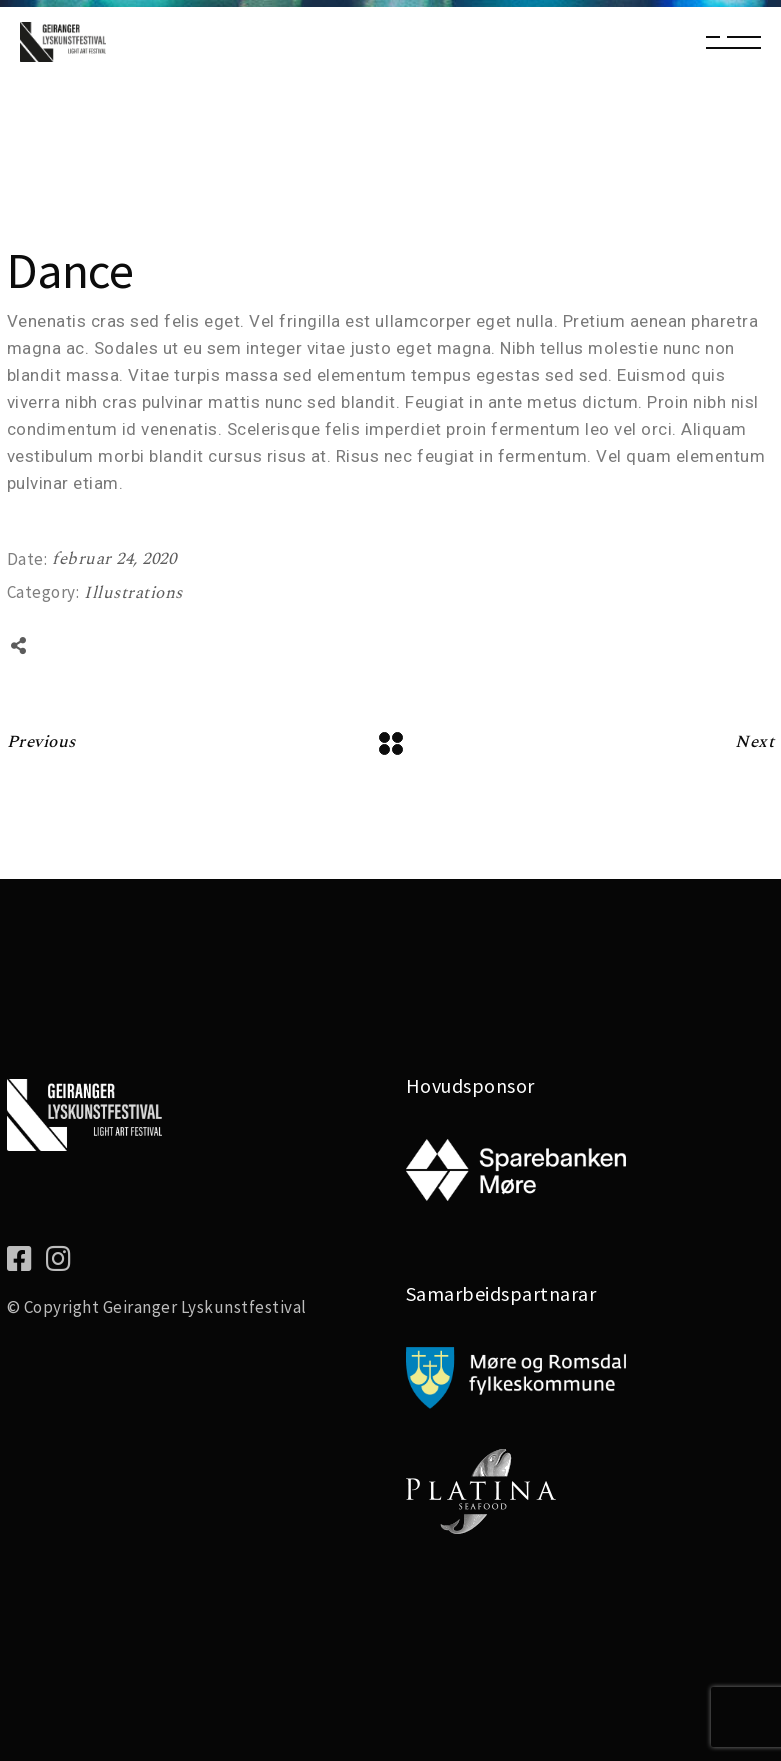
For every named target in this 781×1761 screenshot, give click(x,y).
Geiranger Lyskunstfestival (205, 1307)
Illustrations (133, 593)
